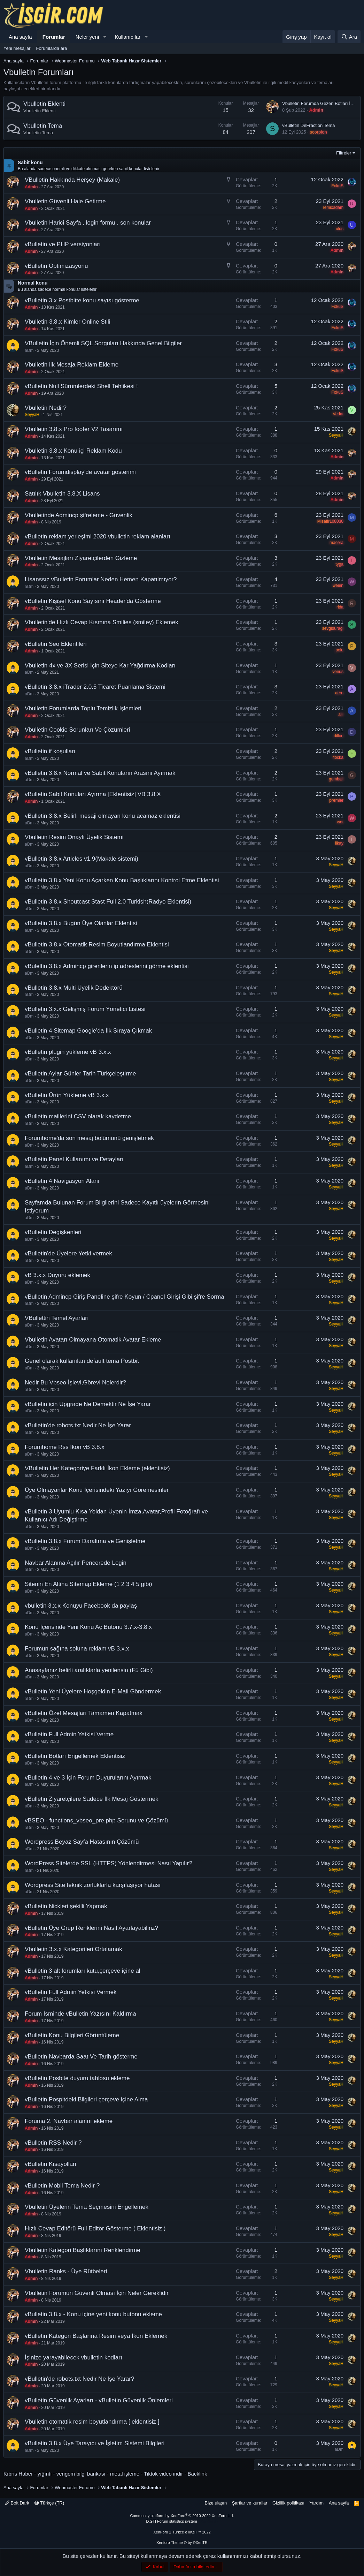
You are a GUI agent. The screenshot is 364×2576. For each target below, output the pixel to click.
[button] (104, 36)
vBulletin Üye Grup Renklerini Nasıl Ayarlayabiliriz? (91, 1928)
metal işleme (124, 2474)
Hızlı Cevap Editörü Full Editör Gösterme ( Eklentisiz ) (95, 2228)
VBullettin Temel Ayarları (57, 1318)
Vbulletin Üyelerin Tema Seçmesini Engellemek (86, 2207)
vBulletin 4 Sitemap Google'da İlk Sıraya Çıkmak (88, 1030)
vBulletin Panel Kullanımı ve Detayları (74, 1159)
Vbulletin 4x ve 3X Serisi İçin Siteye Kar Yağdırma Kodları (100, 665)
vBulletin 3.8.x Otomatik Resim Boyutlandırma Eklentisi (97, 944)
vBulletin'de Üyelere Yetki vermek (68, 1253)
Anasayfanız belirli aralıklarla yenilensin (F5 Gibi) (89, 1670)
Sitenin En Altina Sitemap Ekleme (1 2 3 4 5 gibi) (88, 1584)
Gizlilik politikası (288, 2503)
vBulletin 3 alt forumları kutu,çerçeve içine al (82, 1970)
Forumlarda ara (51, 48)
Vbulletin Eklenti (44, 103)
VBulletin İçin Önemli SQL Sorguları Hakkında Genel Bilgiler (103, 343)
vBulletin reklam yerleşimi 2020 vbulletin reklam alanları (97, 536)
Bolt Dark (17, 2503)
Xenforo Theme (182, 2542)
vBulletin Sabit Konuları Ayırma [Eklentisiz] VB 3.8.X (93, 794)
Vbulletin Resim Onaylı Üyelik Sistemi (74, 837)
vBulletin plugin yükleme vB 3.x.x (68, 1052)
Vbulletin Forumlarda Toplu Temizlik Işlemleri (83, 708)
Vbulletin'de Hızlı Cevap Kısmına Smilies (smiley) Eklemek (101, 622)
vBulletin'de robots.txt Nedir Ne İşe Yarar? (79, 2378)
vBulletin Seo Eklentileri (56, 644)
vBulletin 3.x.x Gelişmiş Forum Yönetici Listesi (85, 1009)
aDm (29, 350)
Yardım (316, 2503)
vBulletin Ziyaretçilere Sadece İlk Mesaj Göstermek (91, 1799)
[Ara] (349, 36)
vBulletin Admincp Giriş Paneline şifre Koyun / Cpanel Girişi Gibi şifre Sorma (124, 1296)
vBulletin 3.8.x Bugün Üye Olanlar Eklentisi (81, 923)
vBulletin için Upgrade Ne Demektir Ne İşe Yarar (88, 1404)
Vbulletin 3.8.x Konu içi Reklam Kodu (73, 450)
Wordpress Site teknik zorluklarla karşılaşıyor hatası (93, 1885)
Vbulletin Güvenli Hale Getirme (65, 201)
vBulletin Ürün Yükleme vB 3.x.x (67, 1095)
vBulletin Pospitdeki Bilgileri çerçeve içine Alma (86, 2099)
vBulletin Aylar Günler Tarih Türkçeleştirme (80, 1073)
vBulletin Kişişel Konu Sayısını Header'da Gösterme (93, 601)
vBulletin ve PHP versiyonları (63, 244)
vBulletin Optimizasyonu (56, 266)
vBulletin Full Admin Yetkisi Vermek (71, 1992)
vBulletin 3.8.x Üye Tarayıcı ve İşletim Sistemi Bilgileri (94, 2443)
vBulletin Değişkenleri (53, 1232)
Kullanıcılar (127, 37)
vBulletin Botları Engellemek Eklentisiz (75, 1756)
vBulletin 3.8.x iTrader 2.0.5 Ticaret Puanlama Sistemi (95, 686)
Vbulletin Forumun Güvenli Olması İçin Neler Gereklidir (97, 2293)
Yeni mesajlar (17, 48)
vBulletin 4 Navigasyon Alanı (62, 1181)
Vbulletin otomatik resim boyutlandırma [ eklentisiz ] (92, 2421)
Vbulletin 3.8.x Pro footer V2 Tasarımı (74, 429)
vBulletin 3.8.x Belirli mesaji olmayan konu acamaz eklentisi (102, 816)
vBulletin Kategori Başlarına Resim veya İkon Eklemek (96, 2336)
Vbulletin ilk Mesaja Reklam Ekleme (71, 364)
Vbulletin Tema (42, 125)
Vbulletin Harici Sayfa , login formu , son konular (88, 222)
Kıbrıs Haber (18, 2474)
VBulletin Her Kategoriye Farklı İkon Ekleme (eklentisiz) (97, 1468)
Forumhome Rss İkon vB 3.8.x (64, 1447)
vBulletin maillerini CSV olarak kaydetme (78, 1116)
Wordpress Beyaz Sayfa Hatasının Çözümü (82, 1841)
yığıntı (45, 2474)
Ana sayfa (20, 37)
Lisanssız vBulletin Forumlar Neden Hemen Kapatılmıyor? (101, 579)
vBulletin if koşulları (50, 751)
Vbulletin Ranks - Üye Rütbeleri (66, 2271)
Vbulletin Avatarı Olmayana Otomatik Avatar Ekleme (93, 1339)
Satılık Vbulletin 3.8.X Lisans (62, 493)
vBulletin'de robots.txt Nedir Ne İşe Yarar (78, 1425)
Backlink (197, 2474)
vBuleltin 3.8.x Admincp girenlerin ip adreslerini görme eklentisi (107, 966)
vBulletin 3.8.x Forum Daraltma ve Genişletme (85, 1541)
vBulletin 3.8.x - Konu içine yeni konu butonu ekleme (93, 2314)
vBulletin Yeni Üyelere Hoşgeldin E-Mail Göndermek (93, 1691)
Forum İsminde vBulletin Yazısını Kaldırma (80, 2013)
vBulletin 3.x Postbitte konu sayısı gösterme (82, 300)
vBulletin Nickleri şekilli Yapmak (66, 1906)
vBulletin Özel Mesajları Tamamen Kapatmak (83, 1713)
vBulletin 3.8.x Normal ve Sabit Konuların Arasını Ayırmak (100, 773)
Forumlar (53, 37)
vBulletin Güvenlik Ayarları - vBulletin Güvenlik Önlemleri (99, 2400)
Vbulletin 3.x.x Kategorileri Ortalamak (73, 1949)
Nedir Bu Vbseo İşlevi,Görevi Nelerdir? (75, 1382)
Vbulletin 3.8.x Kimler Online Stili (67, 321)
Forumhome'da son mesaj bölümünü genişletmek (89, 1138)
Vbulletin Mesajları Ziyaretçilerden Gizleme (81, 558)
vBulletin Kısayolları (50, 2164)
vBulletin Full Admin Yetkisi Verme (69, 1734)
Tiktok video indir (163, 2474)
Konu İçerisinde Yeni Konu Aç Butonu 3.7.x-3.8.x (88, 1627)
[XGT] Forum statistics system (182, 2521)
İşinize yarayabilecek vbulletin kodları (73, 2357)
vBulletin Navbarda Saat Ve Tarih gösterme (81, 2056)
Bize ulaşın (216, 2503)
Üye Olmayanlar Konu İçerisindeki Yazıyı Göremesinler (97, 1490)
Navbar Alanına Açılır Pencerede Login (75, 1562)
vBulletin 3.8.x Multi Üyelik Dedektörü (74, 987)
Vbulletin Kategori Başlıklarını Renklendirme (82, 2250)
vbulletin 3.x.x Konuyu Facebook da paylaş (81, 1605)
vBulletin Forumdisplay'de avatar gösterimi (80, 472)
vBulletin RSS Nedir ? (53, 2142)
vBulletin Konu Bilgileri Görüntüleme (72, 2035)
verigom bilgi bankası (81, 2474)
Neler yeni (87, 37)
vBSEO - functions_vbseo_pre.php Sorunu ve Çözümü (96, 1820)
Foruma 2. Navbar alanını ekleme (69, 2121)
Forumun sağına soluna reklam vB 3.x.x (77, 1648)
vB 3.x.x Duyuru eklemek (57, 1275)
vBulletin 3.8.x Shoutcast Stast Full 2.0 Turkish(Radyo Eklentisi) (108, 901)
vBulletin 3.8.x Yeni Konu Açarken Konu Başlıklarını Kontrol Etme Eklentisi (122, 880)
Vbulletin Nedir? (46, 408)
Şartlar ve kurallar (250, 2503)
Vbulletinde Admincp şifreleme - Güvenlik (78, 515)
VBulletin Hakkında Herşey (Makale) (72, 179)
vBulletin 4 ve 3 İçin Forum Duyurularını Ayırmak (88, 1777)
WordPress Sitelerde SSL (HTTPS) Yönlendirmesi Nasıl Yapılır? (108, 1863)
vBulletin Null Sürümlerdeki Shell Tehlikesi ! (81, 386)
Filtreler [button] (343, 153)
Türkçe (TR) (49, 2503)
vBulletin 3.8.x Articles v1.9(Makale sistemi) (81, 858)
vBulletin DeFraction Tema (308, 125)
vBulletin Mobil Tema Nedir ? (62, 2185)
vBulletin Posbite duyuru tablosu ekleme (77, 2078)
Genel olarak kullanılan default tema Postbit (82, 1361)
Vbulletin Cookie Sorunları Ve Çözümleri (77, 729)
